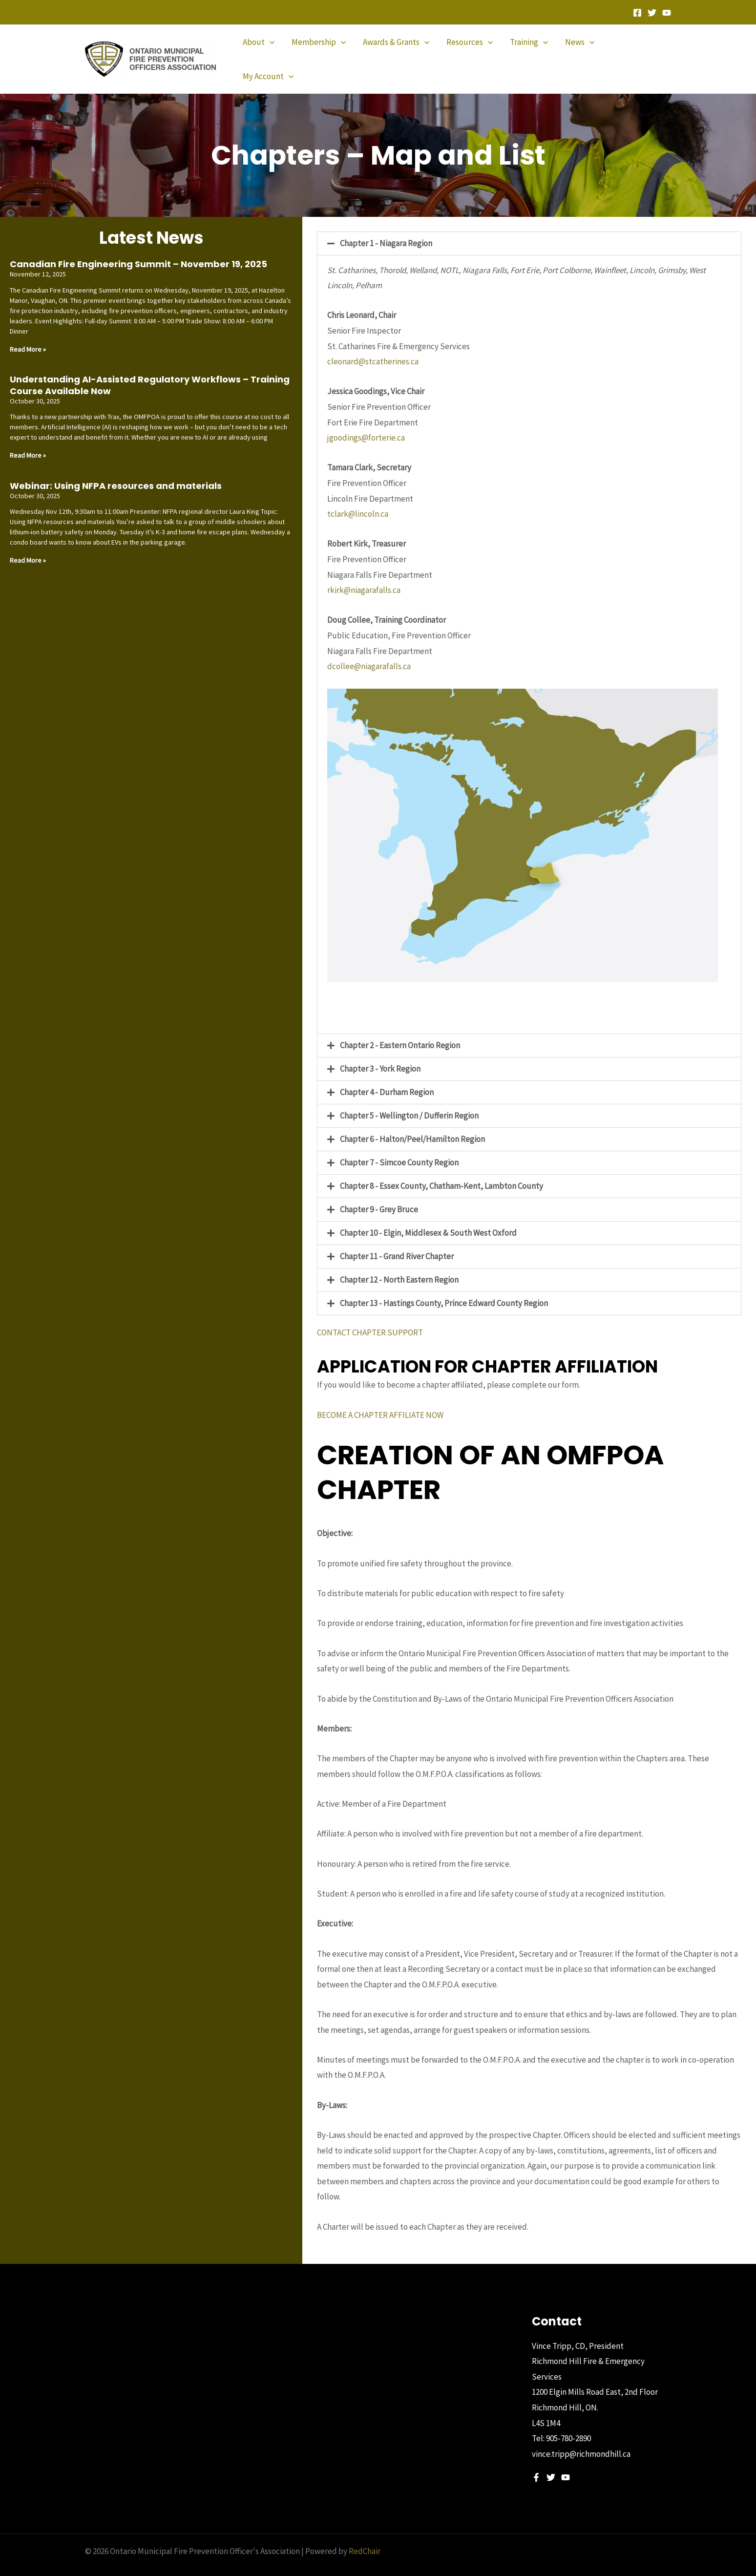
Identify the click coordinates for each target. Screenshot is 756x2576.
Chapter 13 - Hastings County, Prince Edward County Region (444, 1286)
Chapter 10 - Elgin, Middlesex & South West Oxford (428, 1216)
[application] (272, 51)
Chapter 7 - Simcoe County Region (399, 1145)
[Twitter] (652, 12)
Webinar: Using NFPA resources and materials (116, 469)
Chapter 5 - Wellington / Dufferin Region (409, 1099)
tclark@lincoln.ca (357, 497)
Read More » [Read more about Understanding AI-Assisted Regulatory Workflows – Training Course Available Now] (28, 438)
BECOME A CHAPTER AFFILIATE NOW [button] (380, 1398)
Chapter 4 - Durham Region (387, 1075)
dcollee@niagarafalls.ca (369, 649)
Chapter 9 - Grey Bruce (379, 1192)
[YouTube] (666, 12)
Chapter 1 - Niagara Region (386, 226)
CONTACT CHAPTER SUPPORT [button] (370, 1315)
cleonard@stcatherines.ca (373, 344)
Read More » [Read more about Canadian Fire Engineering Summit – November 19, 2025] (28, 332)
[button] (529, 226)
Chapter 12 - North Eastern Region (399, 1263)
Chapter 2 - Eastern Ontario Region (400, 1028)
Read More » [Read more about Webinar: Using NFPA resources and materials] (28, 543)
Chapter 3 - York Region (380, 1052)
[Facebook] (637, 12)
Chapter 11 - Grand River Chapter (397, 1239)
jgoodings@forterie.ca (366, 421)
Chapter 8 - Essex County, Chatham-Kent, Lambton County (441, 1169)
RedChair (364, 2534)
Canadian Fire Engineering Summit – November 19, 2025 (138, 247)
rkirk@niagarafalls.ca (363, 573)
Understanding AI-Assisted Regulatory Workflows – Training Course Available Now (150, 368)
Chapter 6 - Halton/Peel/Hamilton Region (412, 1122)
